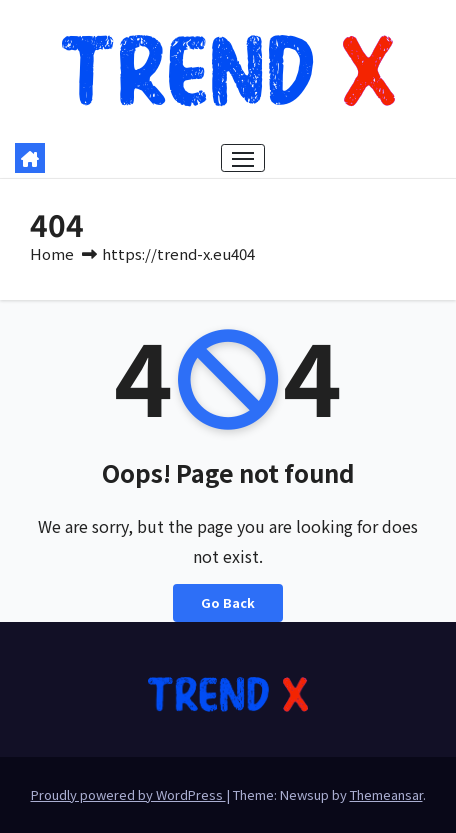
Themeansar (386, 794)
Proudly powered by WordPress (128, 794)
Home (52, 253)
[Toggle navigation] (243, 158)
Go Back (228, 602)
